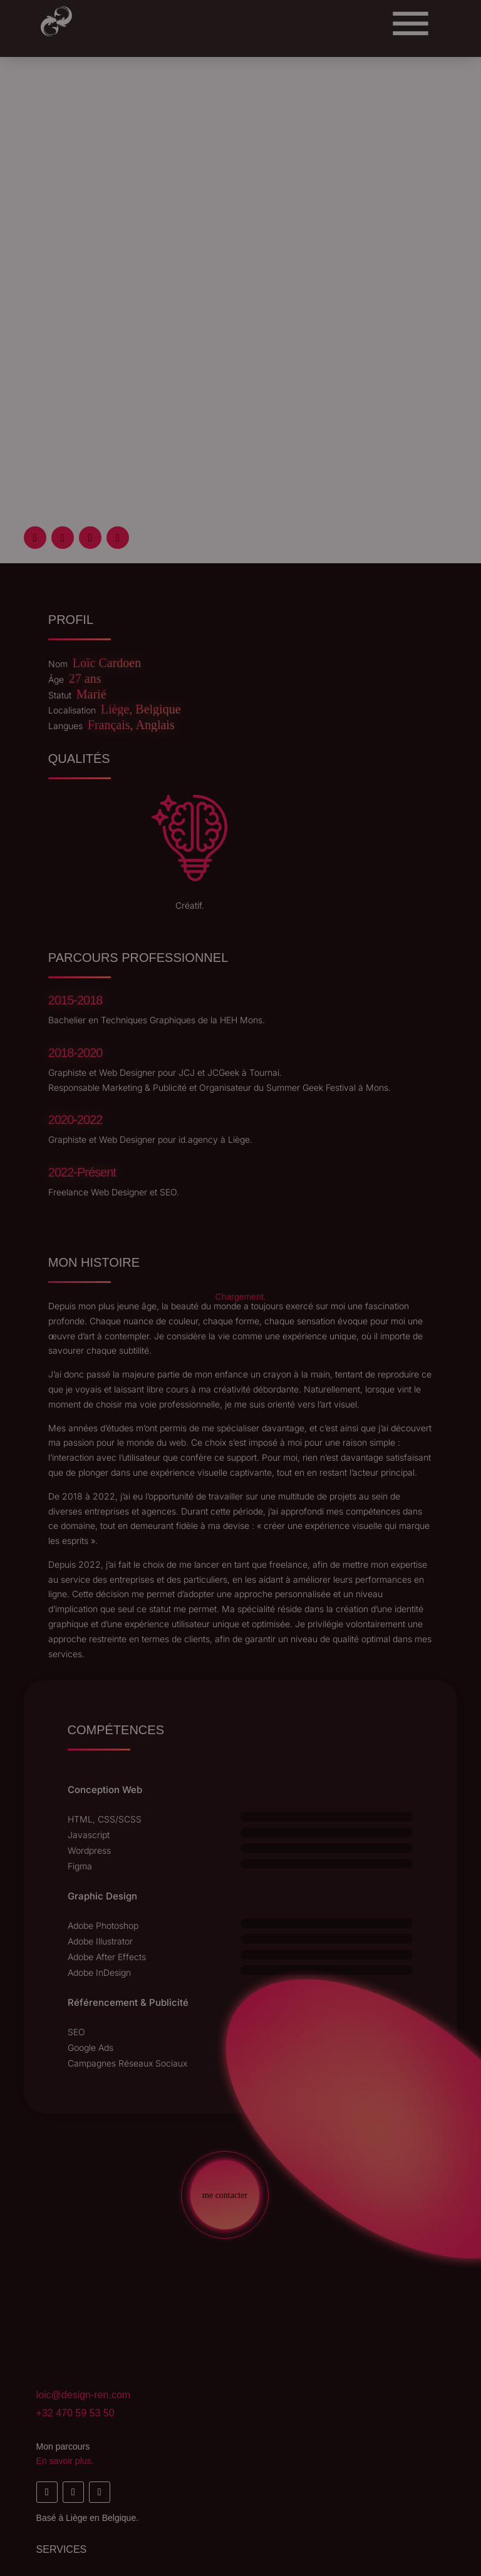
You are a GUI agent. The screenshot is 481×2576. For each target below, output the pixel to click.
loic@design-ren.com (83, 2394)
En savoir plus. (65, 2461)
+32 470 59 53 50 (75, 2413)
